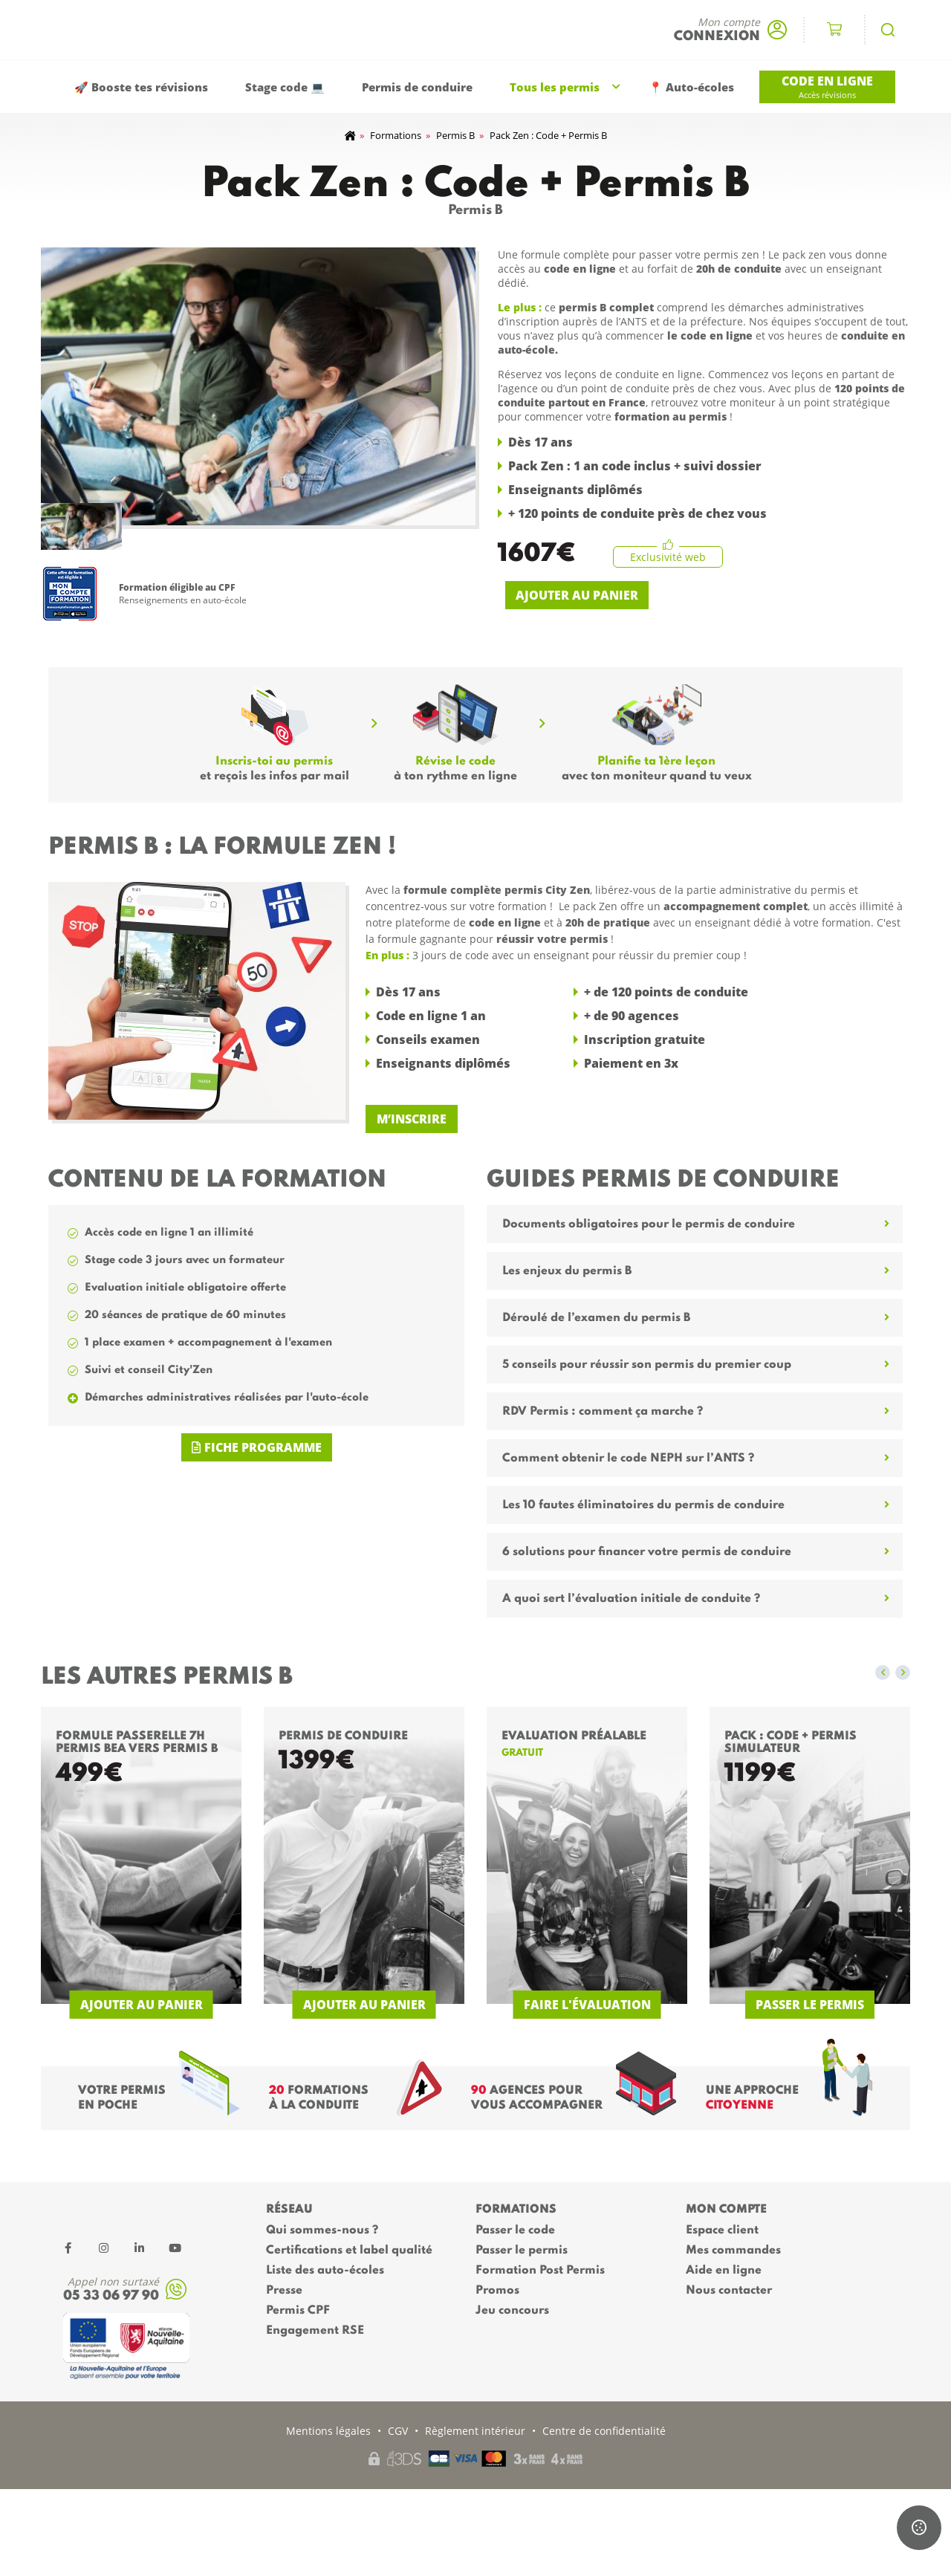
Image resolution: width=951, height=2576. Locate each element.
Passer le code (515, 2230)
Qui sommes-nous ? (322, 2230)
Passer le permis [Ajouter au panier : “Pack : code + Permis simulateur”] (810, 2004)
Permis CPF (298, 2311)
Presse (284, 2291)
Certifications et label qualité (349, 2251)
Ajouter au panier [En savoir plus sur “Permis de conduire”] (364, 2004)
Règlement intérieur (475, 2431)
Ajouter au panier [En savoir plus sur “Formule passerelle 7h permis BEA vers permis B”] (141, 2004)
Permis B (455, 135)
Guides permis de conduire (663, 1180)
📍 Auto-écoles (691, 87)
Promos (497, 2291)
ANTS (633, 321)
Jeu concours (512, 2311)
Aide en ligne (724, 2271)
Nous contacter (729, 2291)
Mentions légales (328, 2431)
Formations (395, 135)
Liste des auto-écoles (325, 2271)
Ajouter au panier (577, 595)
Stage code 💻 (285, 87)
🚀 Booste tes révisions (141, 87)
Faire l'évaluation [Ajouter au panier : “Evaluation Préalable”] (587, 2004)
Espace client (722, 2230)
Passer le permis (522, 2251)
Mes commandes (733, 2251)
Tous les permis (555, 87)
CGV (398, 2431)
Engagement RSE (315, 2331)
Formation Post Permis (540, 2271)
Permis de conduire (417, 87)
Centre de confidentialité (604, 2431)
